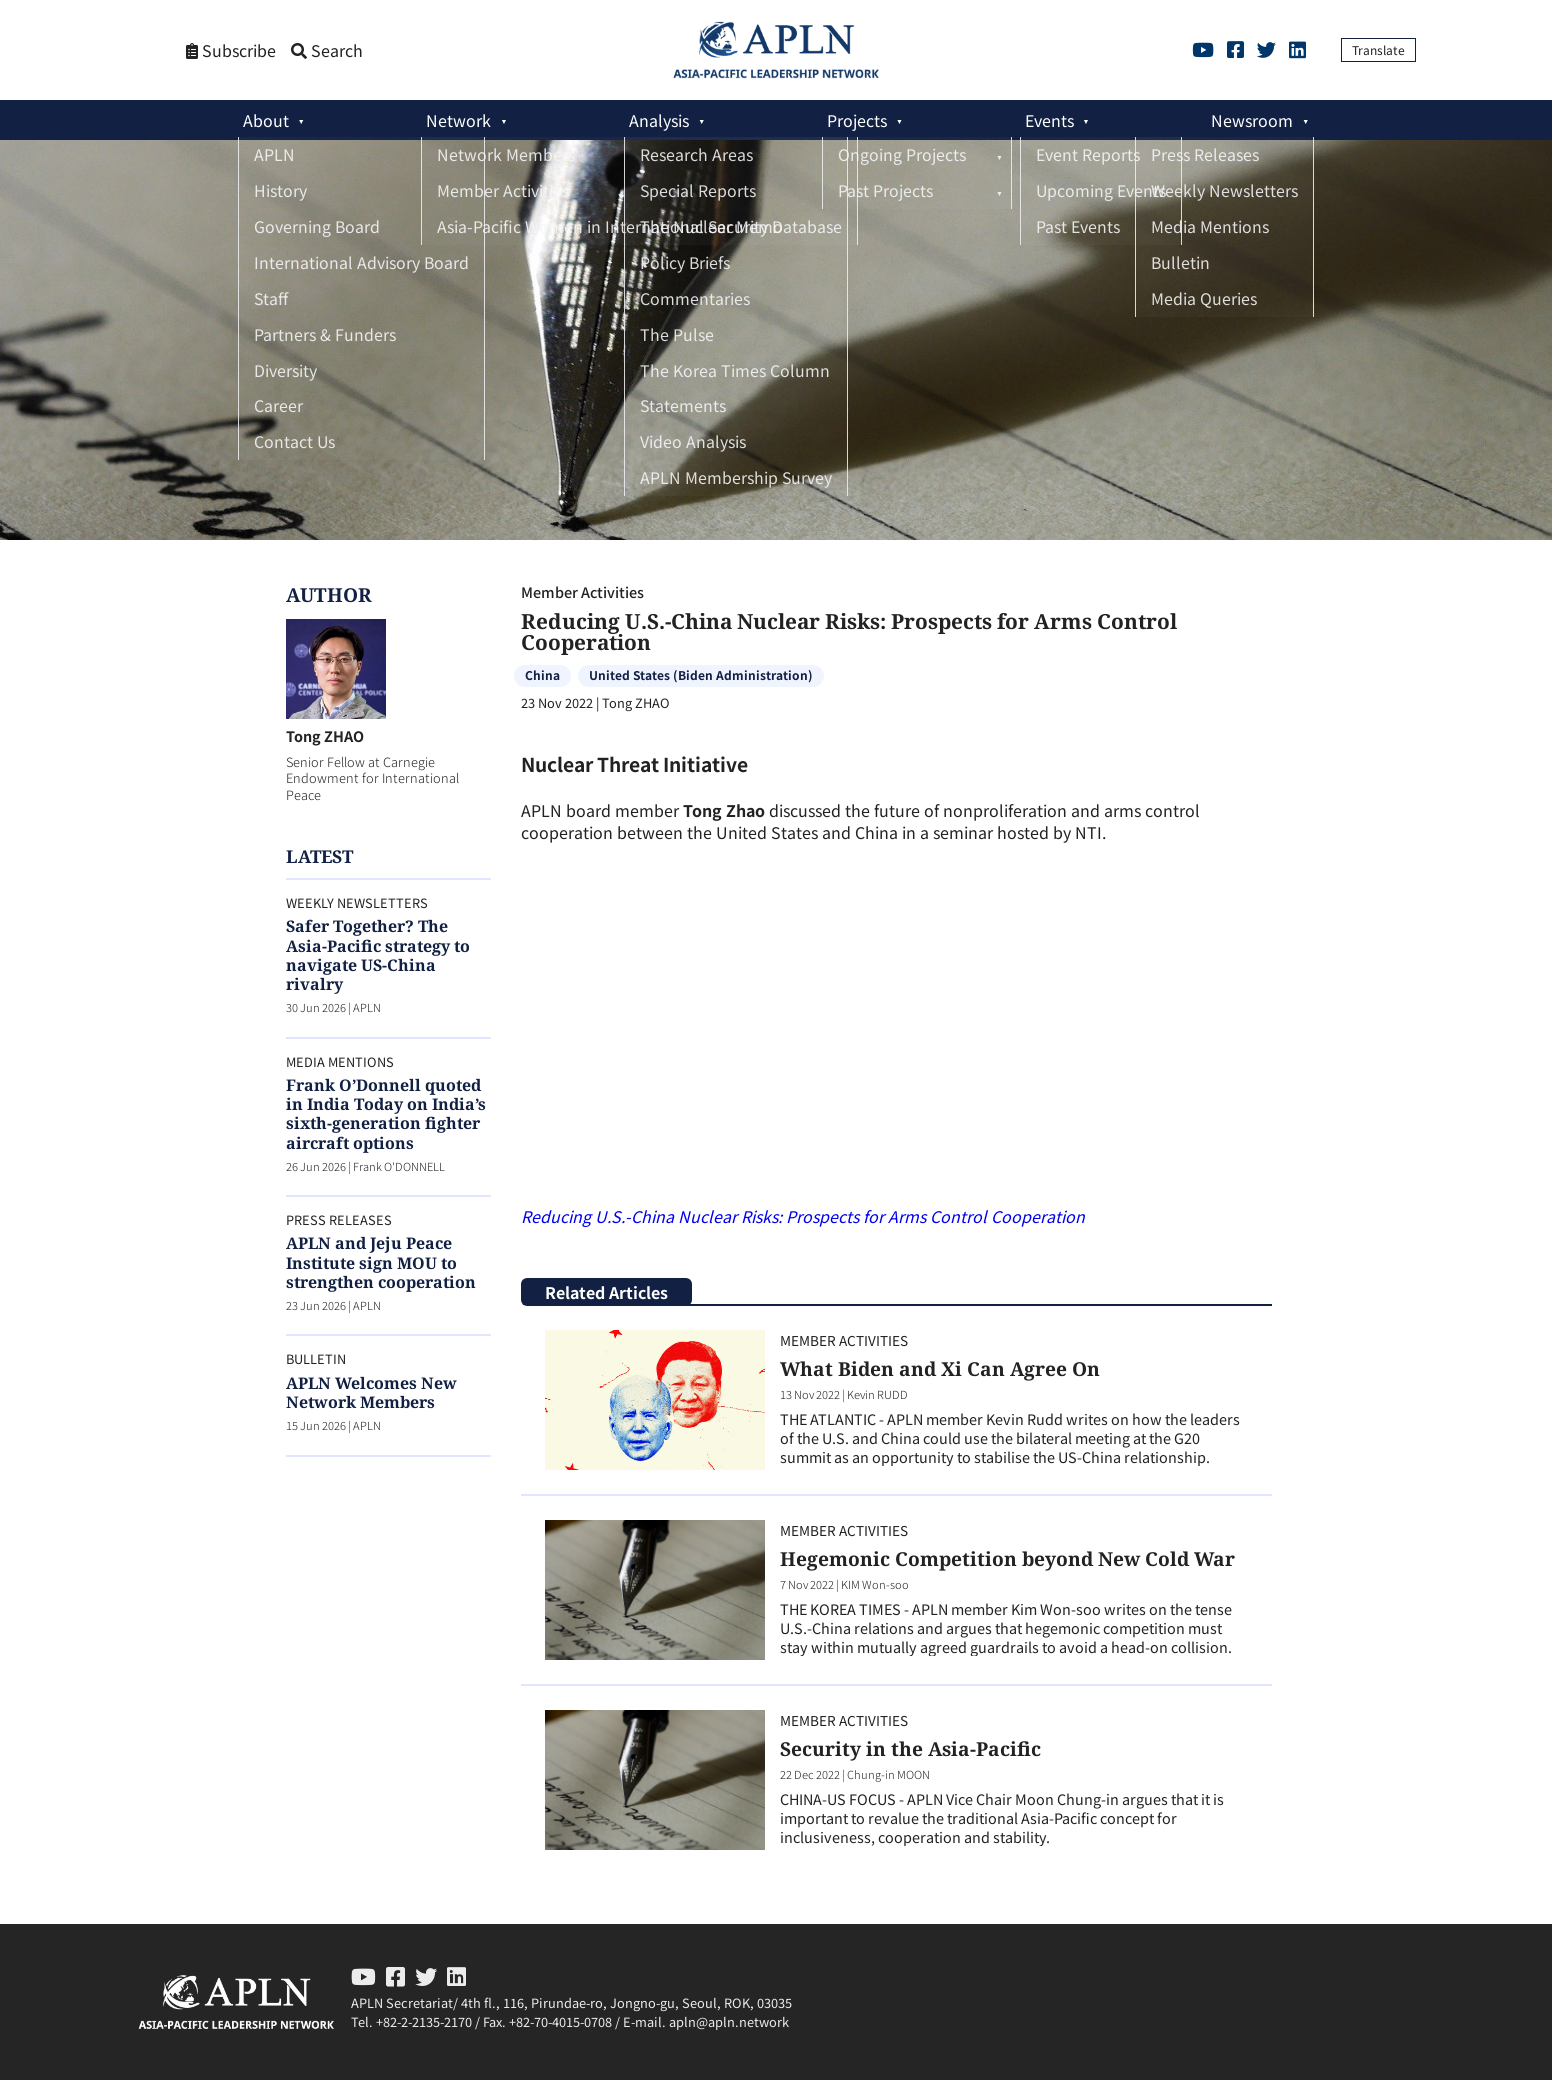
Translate (1378, 49)
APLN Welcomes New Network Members (371, 1392)
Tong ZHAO (325, 735)
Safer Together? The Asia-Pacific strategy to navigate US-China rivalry (378, 955)
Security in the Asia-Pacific (910, 1748)
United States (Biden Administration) (701, 674)
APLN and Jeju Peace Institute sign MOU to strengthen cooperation (381, 1262)
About (266, 120)
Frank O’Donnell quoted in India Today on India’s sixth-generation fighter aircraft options (386, 1114)
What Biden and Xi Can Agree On (940, 1368)
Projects (857, 120)
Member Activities (582, 591)
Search (327, 50)
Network (458, 120)
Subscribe (231, 50)
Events (1049, 120)
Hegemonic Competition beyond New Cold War (1007, 1558)
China (542, 674)
